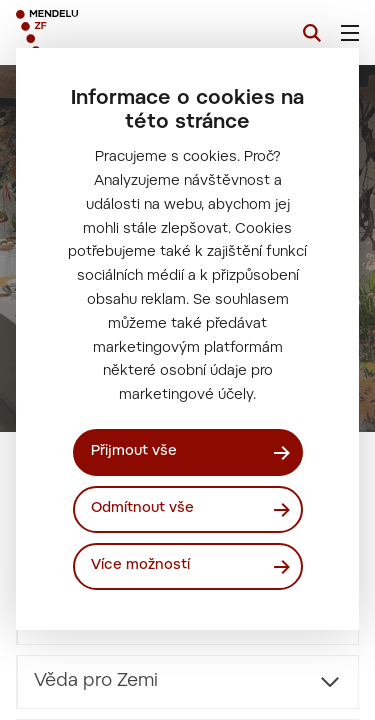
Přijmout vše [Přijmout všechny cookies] (134, 452)
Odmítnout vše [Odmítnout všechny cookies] (142, 509)
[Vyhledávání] (312, 33)
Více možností (140, 566)
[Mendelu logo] (116, 32)
